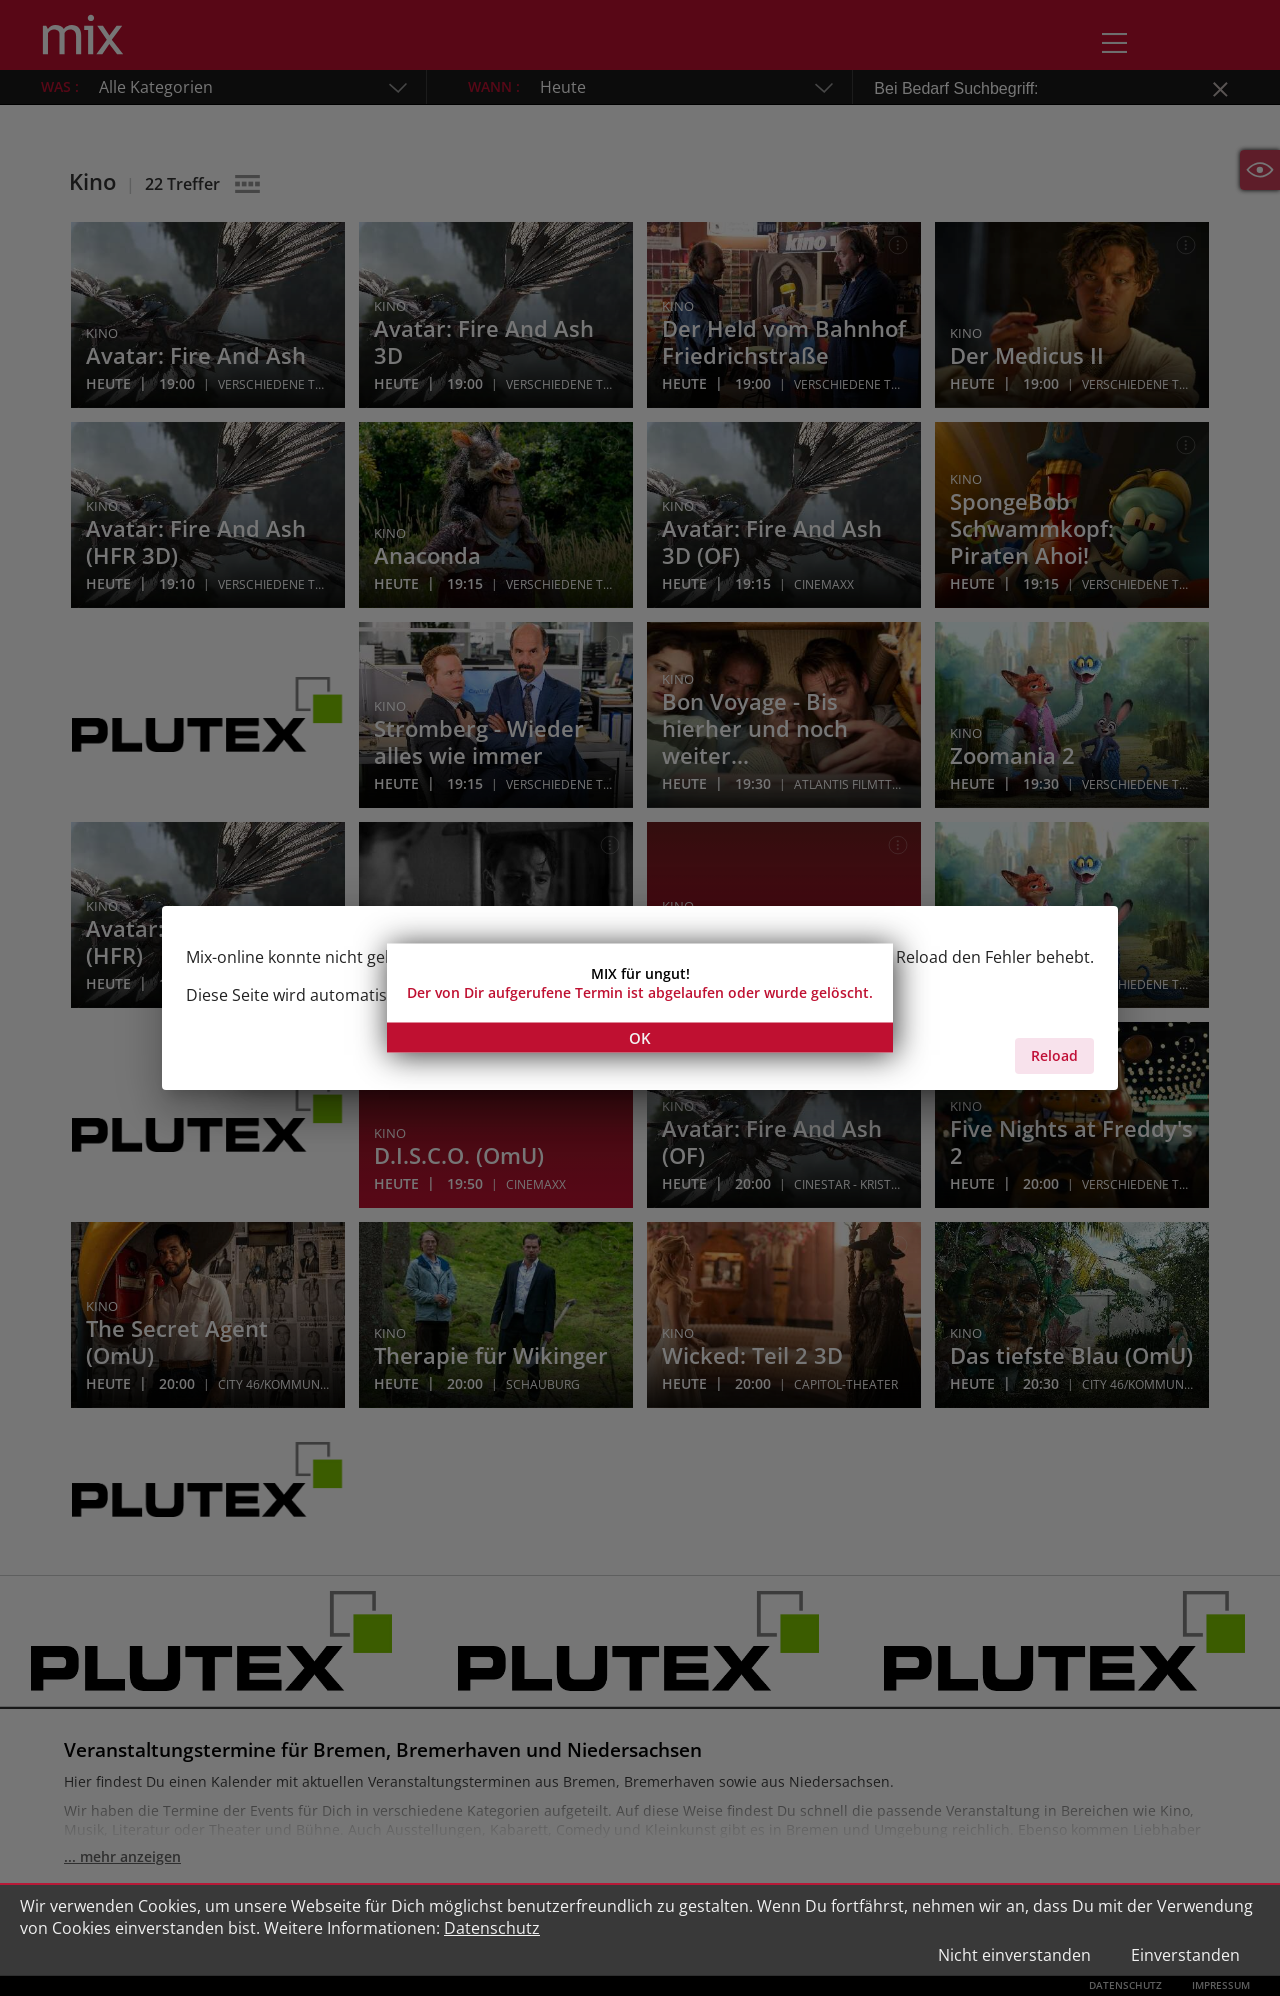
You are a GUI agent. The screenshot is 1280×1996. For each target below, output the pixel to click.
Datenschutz (492, 1928)
